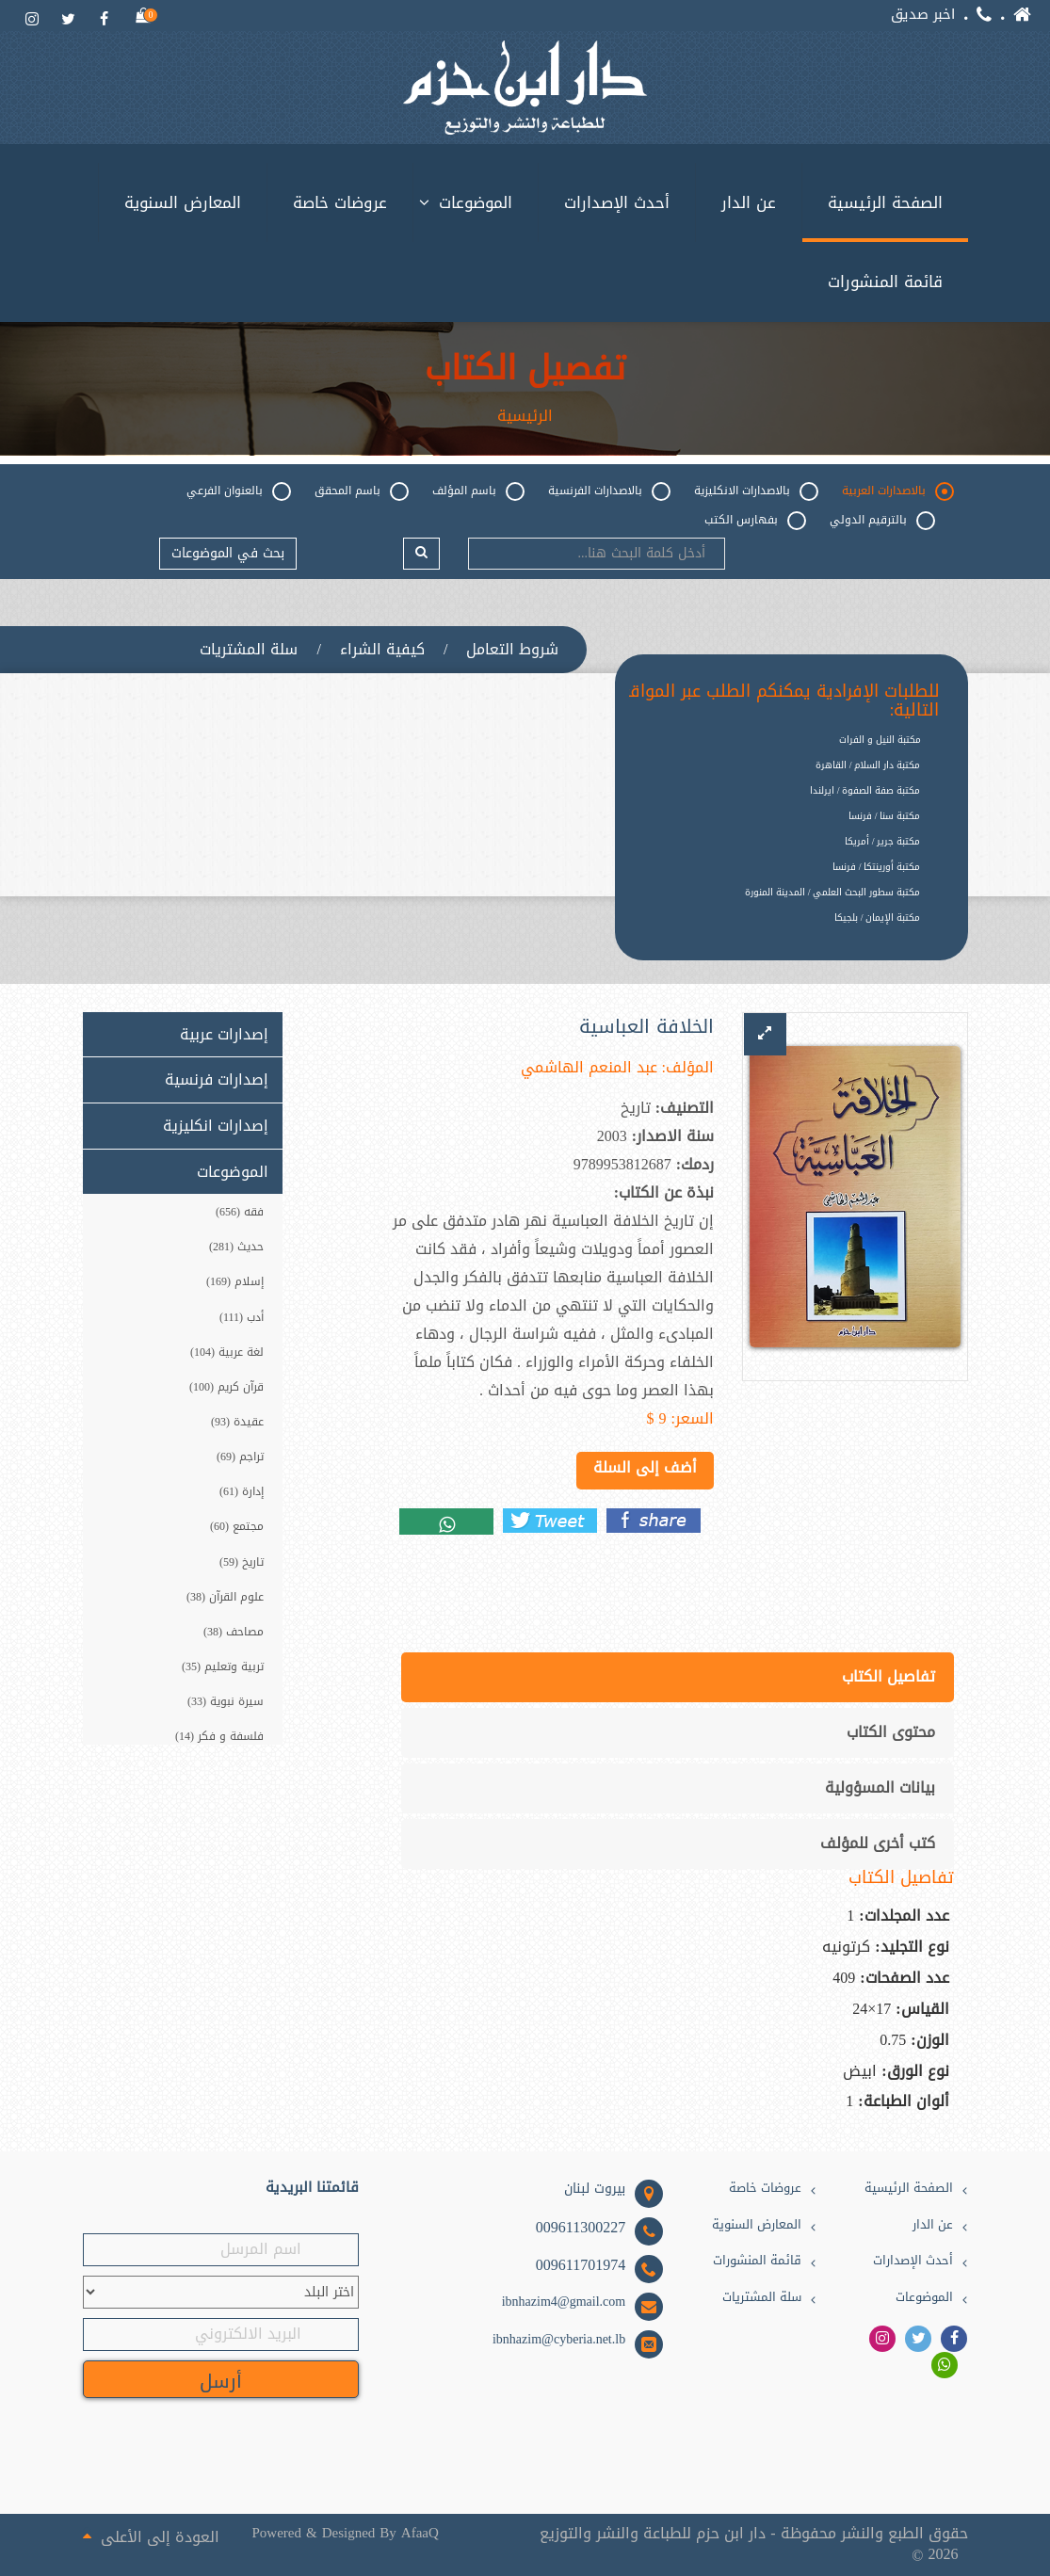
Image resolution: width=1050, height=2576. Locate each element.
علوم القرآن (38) (225, 1596)
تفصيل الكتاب (525, 369)
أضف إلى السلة (645, 1467)
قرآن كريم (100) (226, 1387)
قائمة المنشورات (885, 281)
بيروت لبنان (594, 2189)
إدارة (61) (241, 1491)
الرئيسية (525, 416)
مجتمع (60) (237, 1527)
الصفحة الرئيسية (885, 202)
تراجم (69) (240, 1456)
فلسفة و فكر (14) (219, 1736)
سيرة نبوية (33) (225, 1701)
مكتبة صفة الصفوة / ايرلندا (865, 790)
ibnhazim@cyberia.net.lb (559, 2339)
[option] (778, 932)
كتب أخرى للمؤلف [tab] (877, 1843)
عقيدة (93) (237, 1421)
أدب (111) (241, 1317)
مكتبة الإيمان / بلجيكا (877, 917)
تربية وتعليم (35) (223, 1666)
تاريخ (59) (241, 1562)
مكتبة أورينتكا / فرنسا (876, 867)
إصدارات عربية (224, 1034)
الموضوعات (475, 202)
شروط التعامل (512, 650)
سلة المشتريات (249, 650)
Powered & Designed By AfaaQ (345, 2533)
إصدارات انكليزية (215, 1126)
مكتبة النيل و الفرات (880, 740)
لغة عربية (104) (227, 1352)
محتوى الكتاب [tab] (891, 1732)
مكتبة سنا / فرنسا (884, 816)
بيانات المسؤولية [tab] (880, 1787)
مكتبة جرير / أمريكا (883, 841)
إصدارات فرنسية (216, 1079)
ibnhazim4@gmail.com (563, 2302)
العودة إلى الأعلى (151, 2535)
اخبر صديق (923, 14)
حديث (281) (236, 1246)
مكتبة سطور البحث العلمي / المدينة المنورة (833, 892)
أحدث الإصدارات (617, 202)
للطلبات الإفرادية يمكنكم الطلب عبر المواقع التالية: (780, 701)
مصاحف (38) (233, 1631)
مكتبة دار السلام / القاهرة (868, 765)
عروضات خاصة (340, 202)
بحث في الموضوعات (227, 553)
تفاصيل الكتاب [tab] (888, 1676)
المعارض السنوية (182, 202)
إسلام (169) (235, 1282)
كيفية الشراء (382, 650)
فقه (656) (240, 1211)
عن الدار (748, 202)
